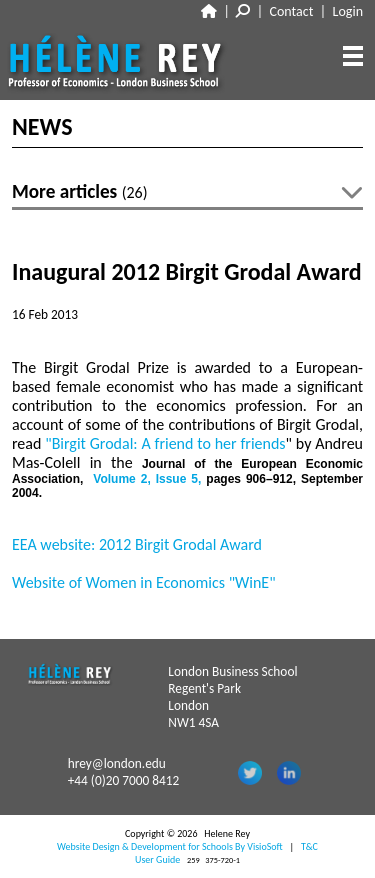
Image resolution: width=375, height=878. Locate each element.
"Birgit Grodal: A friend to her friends (165, 443)
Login (348, 11)
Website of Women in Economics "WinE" (144, 582)
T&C (309, 846)
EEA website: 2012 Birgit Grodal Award (137, 544)
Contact (292, 11)
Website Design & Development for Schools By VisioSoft (170, 846)
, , (149, 479)
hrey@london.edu (117, 763)
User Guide (157, 859)
